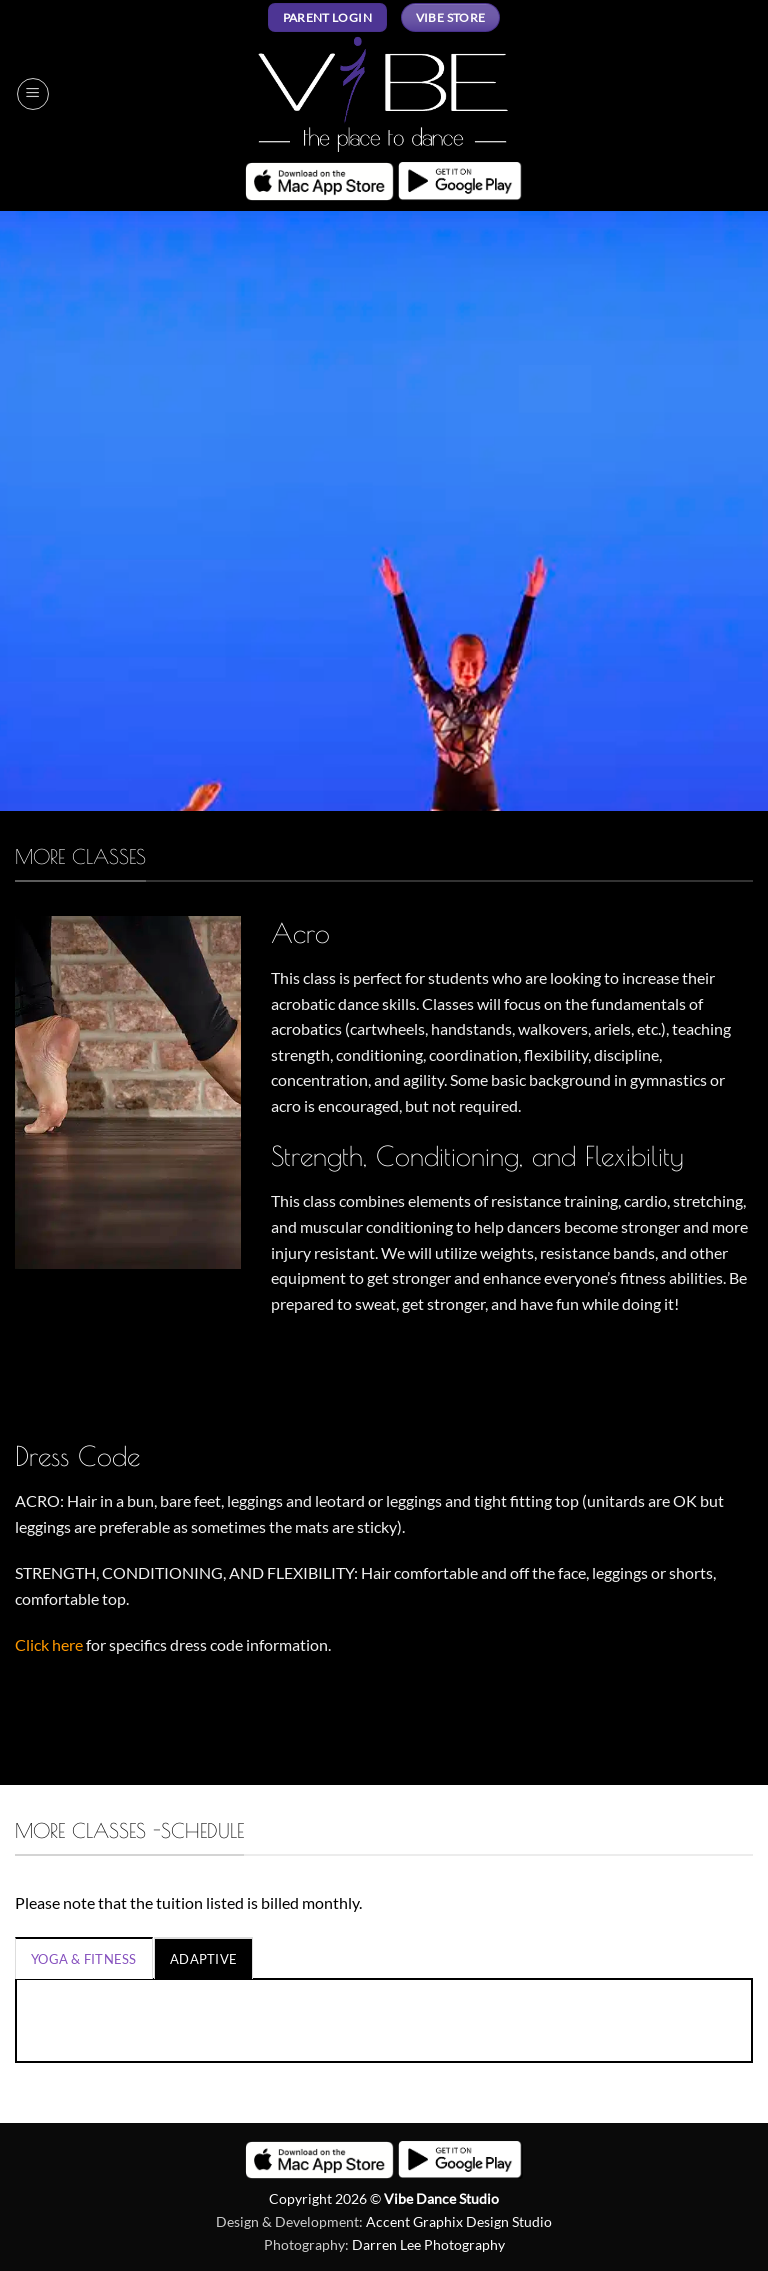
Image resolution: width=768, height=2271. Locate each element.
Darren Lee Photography (428, 2244)
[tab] (84, 1958)
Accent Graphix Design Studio (459, 2221)
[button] (33, 94)
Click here (49, 1644)
